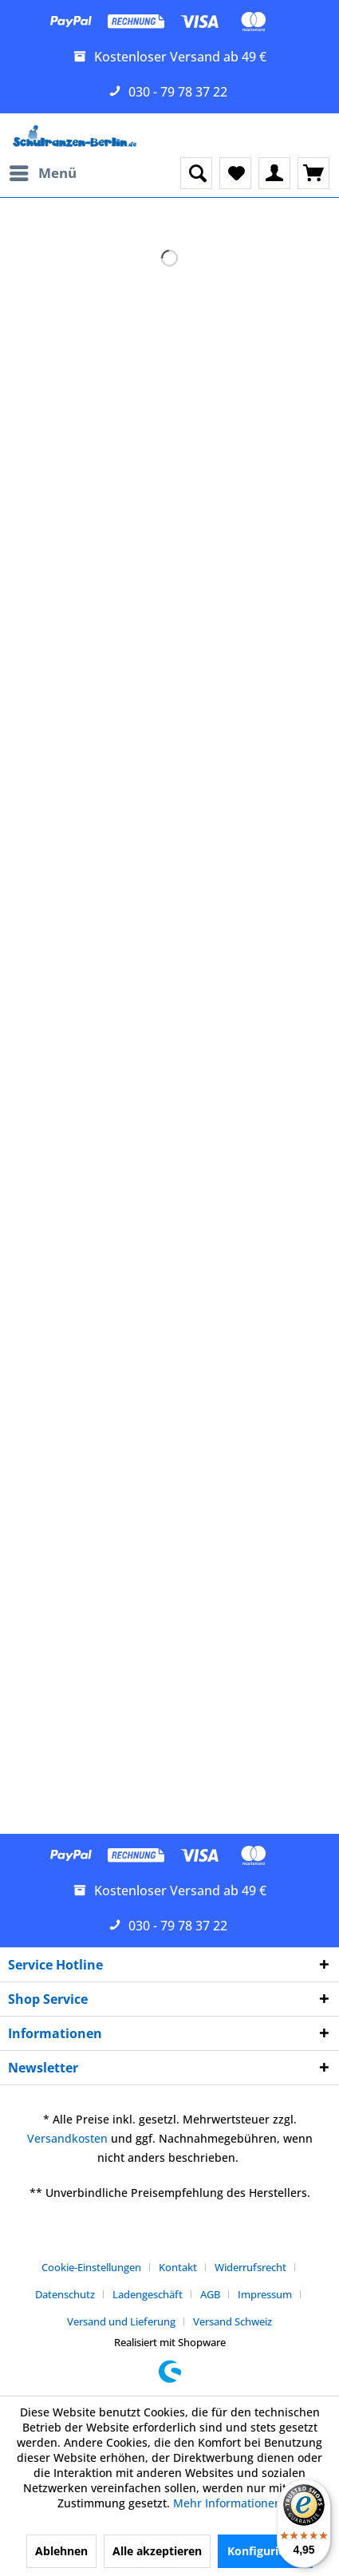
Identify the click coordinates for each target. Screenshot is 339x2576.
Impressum (265, 2294)
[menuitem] (42, 173)
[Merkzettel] (235, 173)
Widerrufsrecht (250, 2267)
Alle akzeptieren (157, 2550)
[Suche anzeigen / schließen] (196, 173)
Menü (43, 171)
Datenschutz (65, 2294)
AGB (210, 2294)
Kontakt (178, 2267)
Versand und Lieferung (121, 2321)
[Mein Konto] (274, 173)
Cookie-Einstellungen (91, 2267)
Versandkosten (67, 2138)
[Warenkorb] (313, 173)
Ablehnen (61, 2550)
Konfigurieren (265, 2550)
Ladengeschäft (147, 2294)
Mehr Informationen (227, 2503)
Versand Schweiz (232, 2321)
